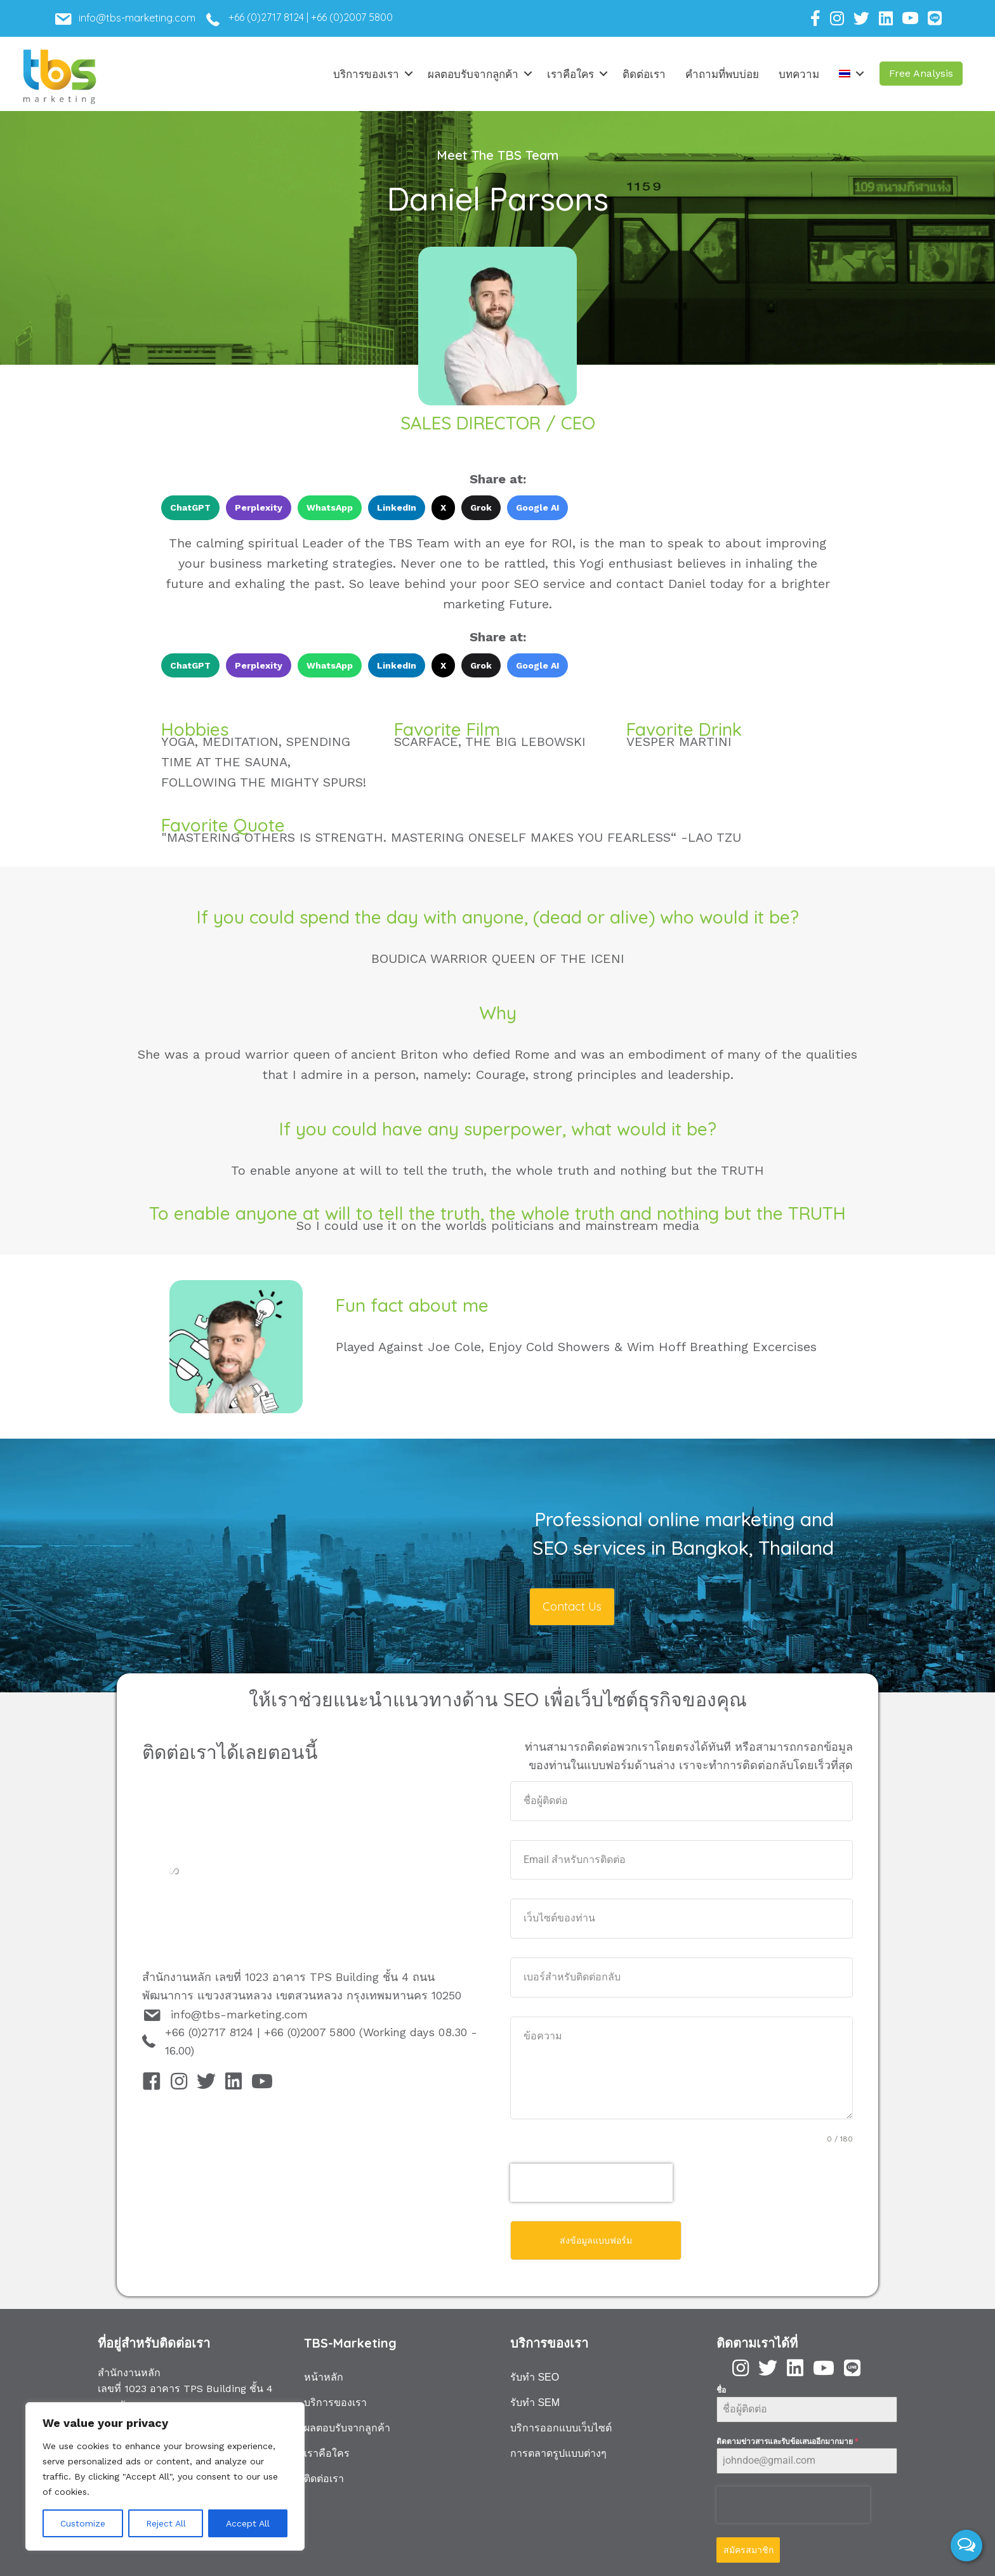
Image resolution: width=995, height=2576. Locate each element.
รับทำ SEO (534, 2372)
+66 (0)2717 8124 (266, 17)
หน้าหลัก (323, 2372)
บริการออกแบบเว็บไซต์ (561, 2423)
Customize (82, 2523)
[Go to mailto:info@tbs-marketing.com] (144, 22)
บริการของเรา (366, 74)
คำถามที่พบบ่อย (722, 74)
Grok (481, 507)
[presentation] (591, 2183)
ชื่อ (721, 2385)
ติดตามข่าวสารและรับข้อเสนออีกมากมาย (787, 2437)
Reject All (166, 2523)
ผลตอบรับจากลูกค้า (473, 74)
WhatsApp (329, 507)
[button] (921, 74)
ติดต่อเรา (644, 74)
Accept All (248, 2523)
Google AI (537, 507)
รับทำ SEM (535, 2398)
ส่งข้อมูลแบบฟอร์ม (596, 2240)
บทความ (799, 74)
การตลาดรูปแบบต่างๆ (558, 2448)
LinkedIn (396, 507)
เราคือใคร (570, 74)
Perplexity (258, 507)
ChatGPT (190, 507)
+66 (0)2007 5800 (352, 17)
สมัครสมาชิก (748, 2545)
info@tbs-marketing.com (239, 2014)
